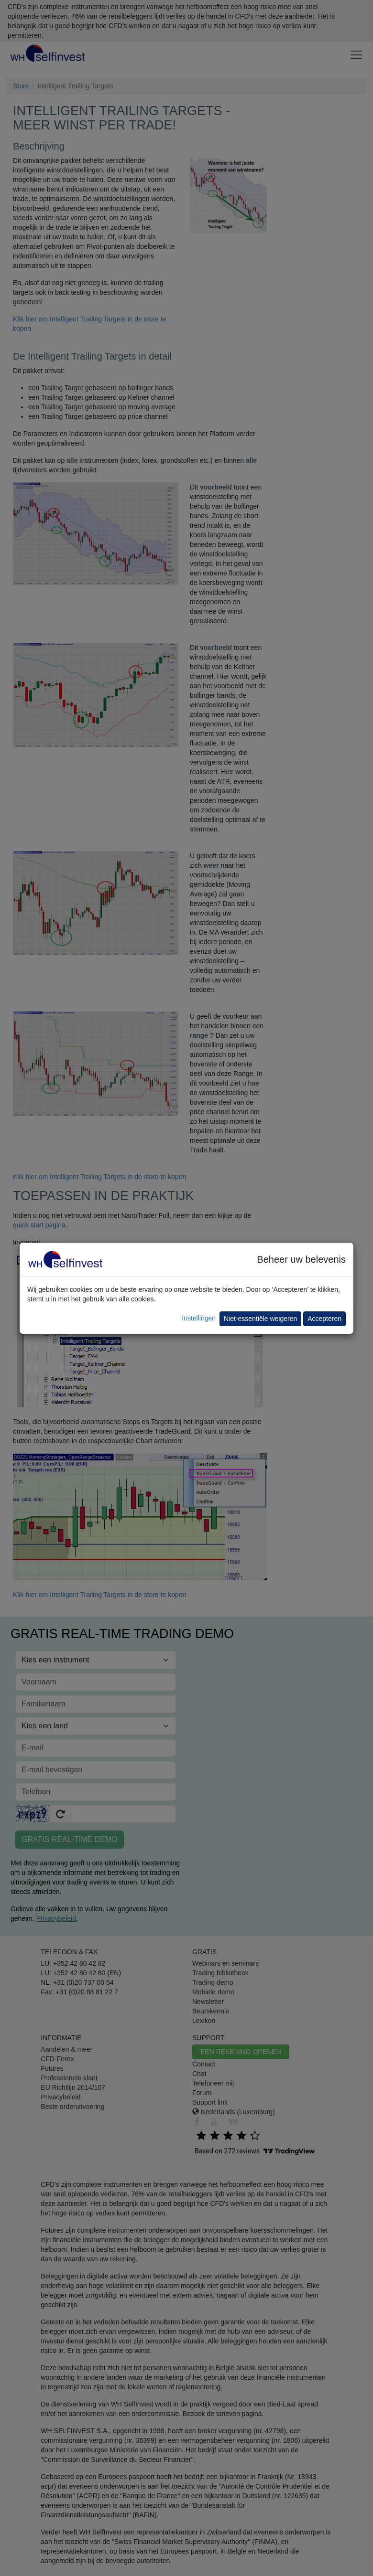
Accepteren (324, 1318)
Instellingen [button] (199, 1318)
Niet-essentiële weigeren (260, 1318)
